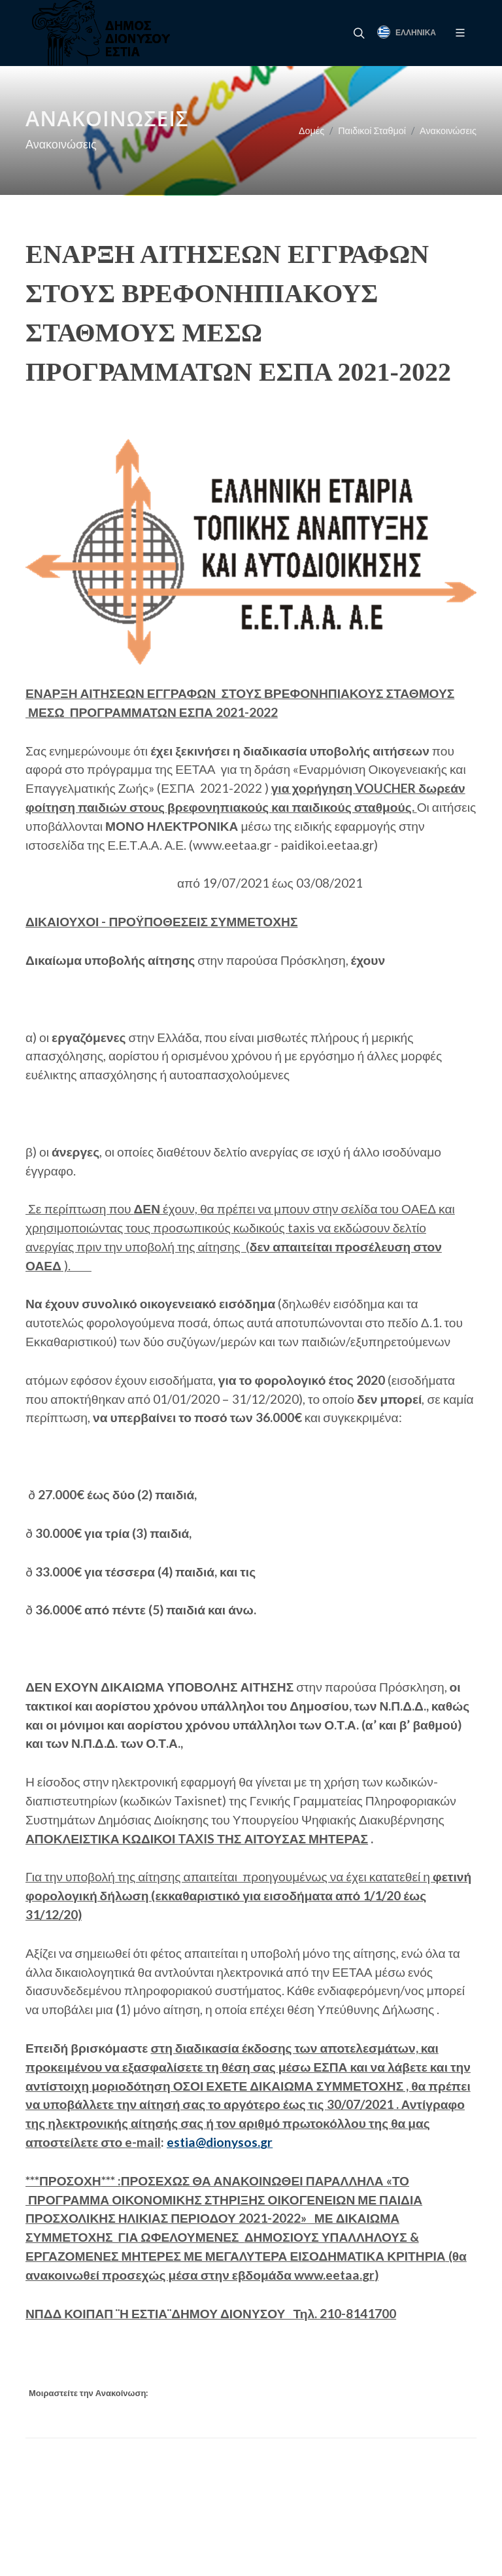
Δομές (311, 130)
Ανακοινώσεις (448, 130)
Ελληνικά (406, 32)
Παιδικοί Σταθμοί (372, 130)
